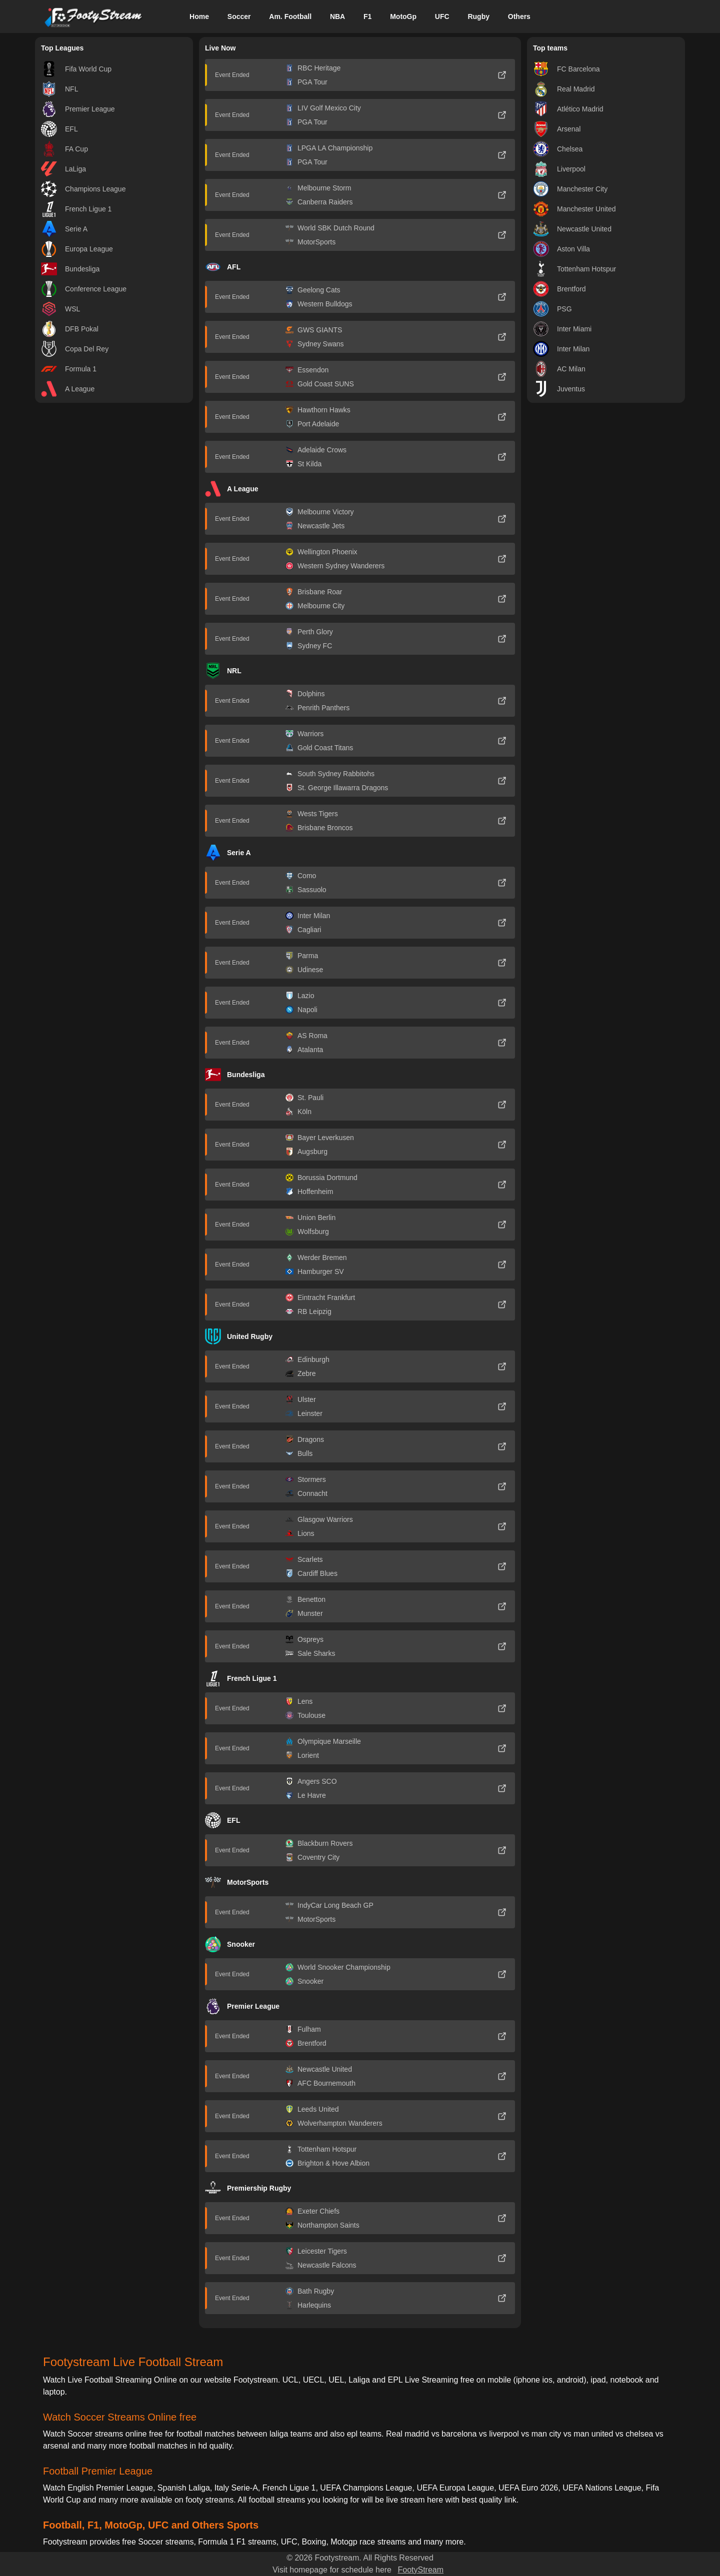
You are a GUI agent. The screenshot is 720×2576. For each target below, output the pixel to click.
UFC (442, 16)
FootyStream (421, 2570)
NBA (337, 16)
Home (199, 16)
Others (519, 16)
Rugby (479, 16)
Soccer (239, 16)
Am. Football (290, 16)
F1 (368, 16)
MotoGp (403, 16)
